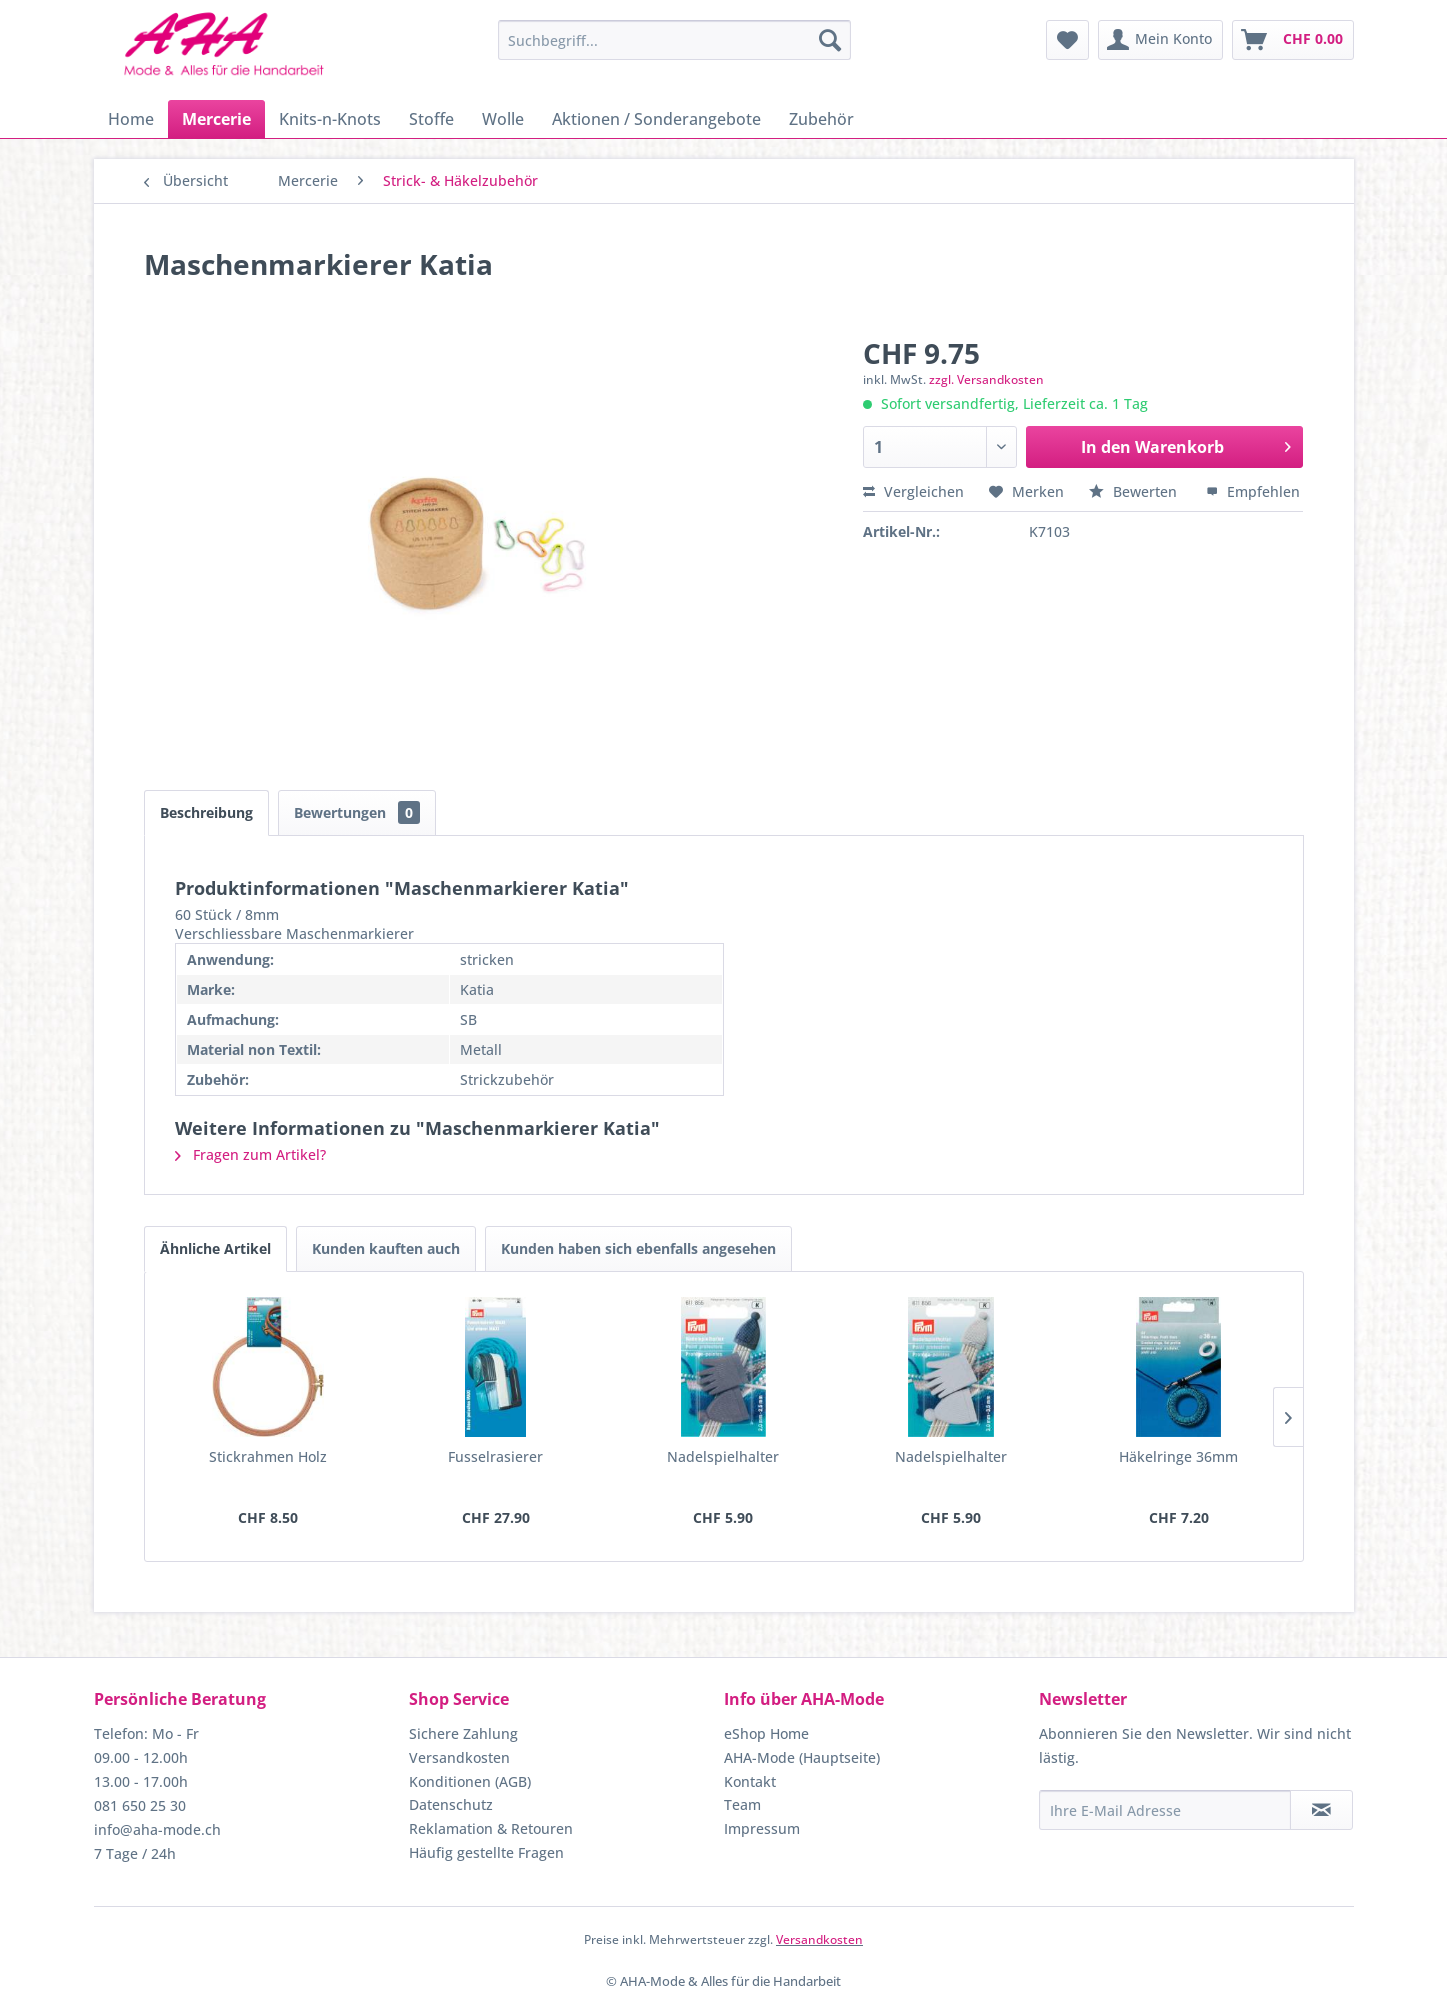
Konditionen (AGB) (470, 1781)
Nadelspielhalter (723, 1456)
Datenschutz (451, 1804)
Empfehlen (1253, 491)
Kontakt (750, 1781)
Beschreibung (206, 812)
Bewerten (1135, 491)
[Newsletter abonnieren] (1321, 1810)
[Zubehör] (821, 119)
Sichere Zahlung (463, 1733)
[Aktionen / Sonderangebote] (656, 119)
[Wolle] (503, 119)
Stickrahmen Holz (268, 1456)
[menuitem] (674, 40)
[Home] (131, 119)
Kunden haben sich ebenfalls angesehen (638, 1248)
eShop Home (766, 1733)
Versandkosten (459, 1757)
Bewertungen (357, 812)
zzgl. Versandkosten (986, 379)
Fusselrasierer (495, 1456)
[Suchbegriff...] (674, 40)
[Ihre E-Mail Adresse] (1165, 1810)
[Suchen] (830, 40)
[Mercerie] (216, 119)
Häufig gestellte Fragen (486, 1852)
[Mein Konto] (1160, 40)
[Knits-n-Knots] (330, 119)
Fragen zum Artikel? (250, 1154)
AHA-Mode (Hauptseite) (802, 1757)
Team (742, 1804)
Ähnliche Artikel (215, 1248)
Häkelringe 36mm (1178, 1456)
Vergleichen (913, 491)
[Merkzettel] (1067, 40)
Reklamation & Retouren (491, 1828)
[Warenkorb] (1293, 40)
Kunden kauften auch (386, 1248)
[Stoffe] (431, 119)
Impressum (762, 1828)
